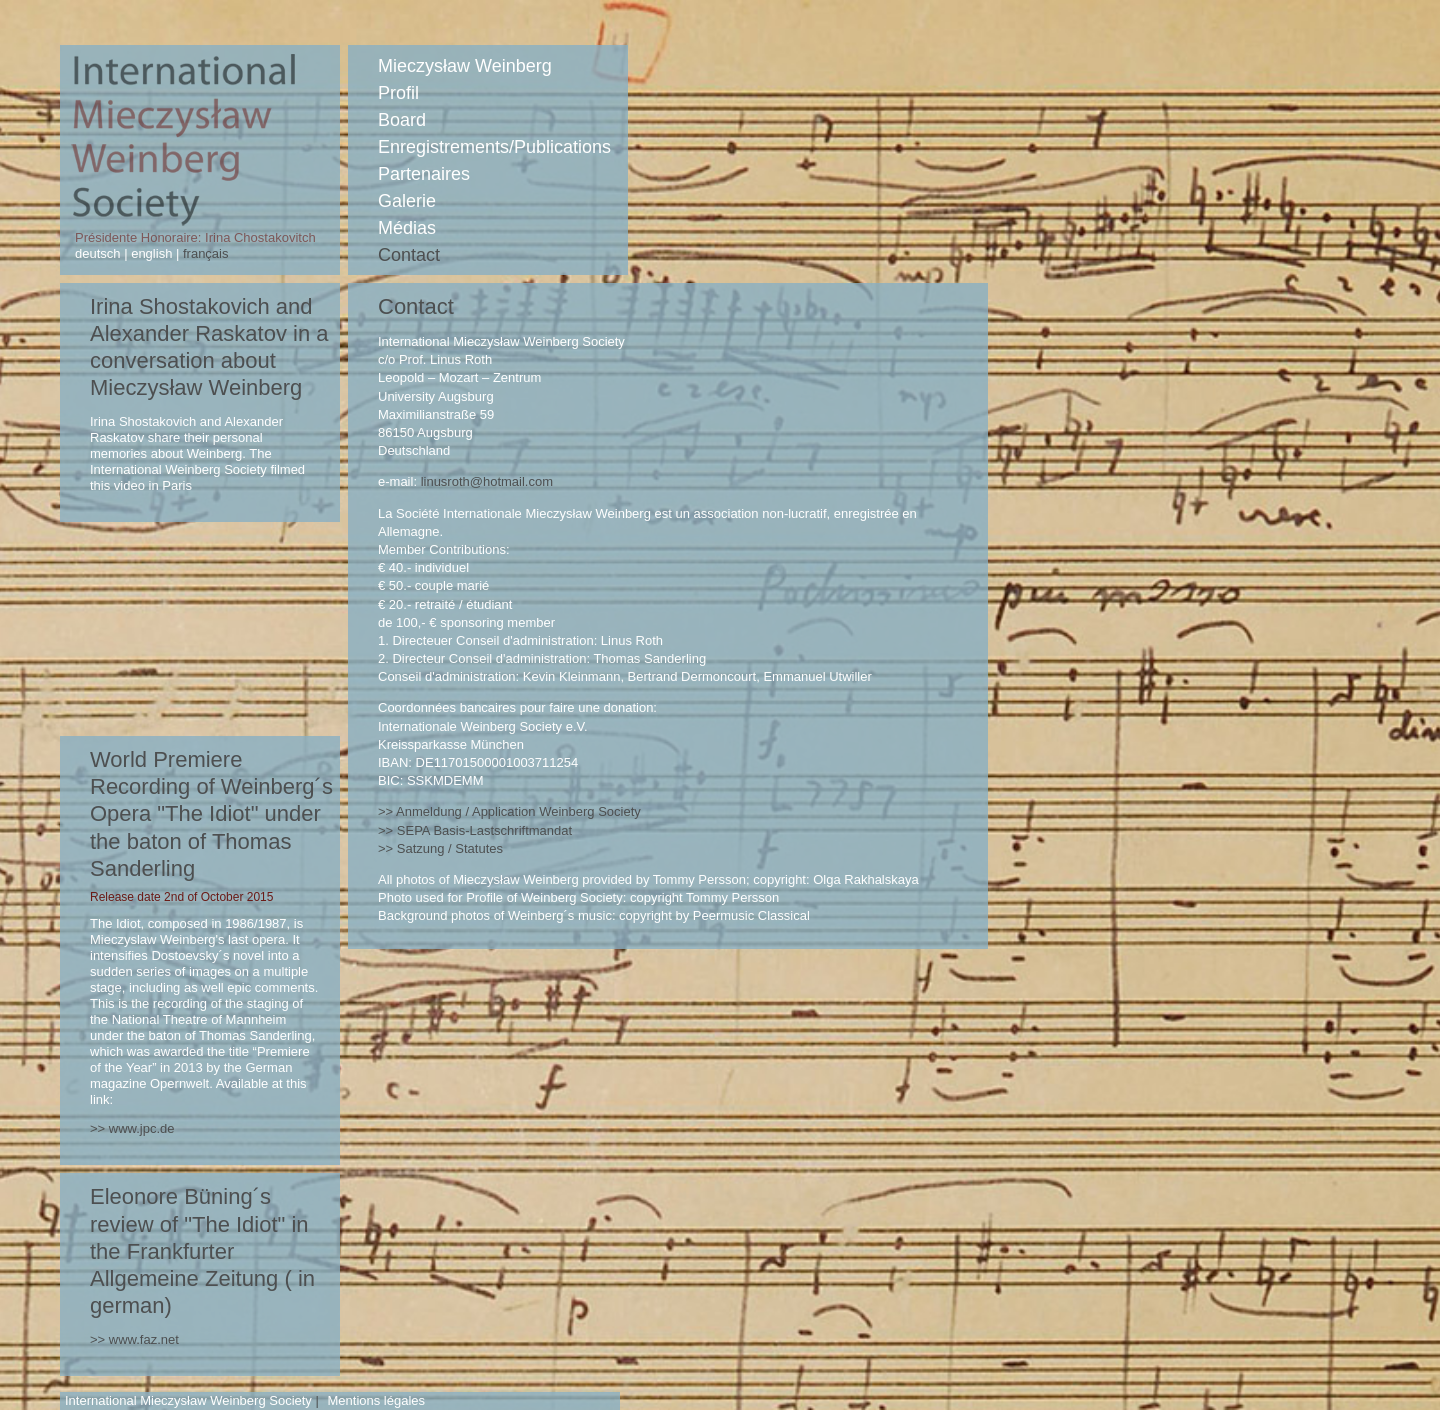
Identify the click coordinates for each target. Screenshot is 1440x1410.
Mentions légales (376, 1400)
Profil (398, 93)
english (152, 253)
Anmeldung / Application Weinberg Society (518, 811)
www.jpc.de (142, 1128)
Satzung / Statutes (450, 848)
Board (402, 120)
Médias (407, 228)
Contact (409, 255)
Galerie (407, 201)
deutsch (99, 253)
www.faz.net (144, 1339)
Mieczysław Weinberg (465, 66)
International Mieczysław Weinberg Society (188, 1400)
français (203, 253)
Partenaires (424, 174)
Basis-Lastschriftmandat (484, 830)
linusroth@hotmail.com (487, 481)
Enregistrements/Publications (494, 147)
